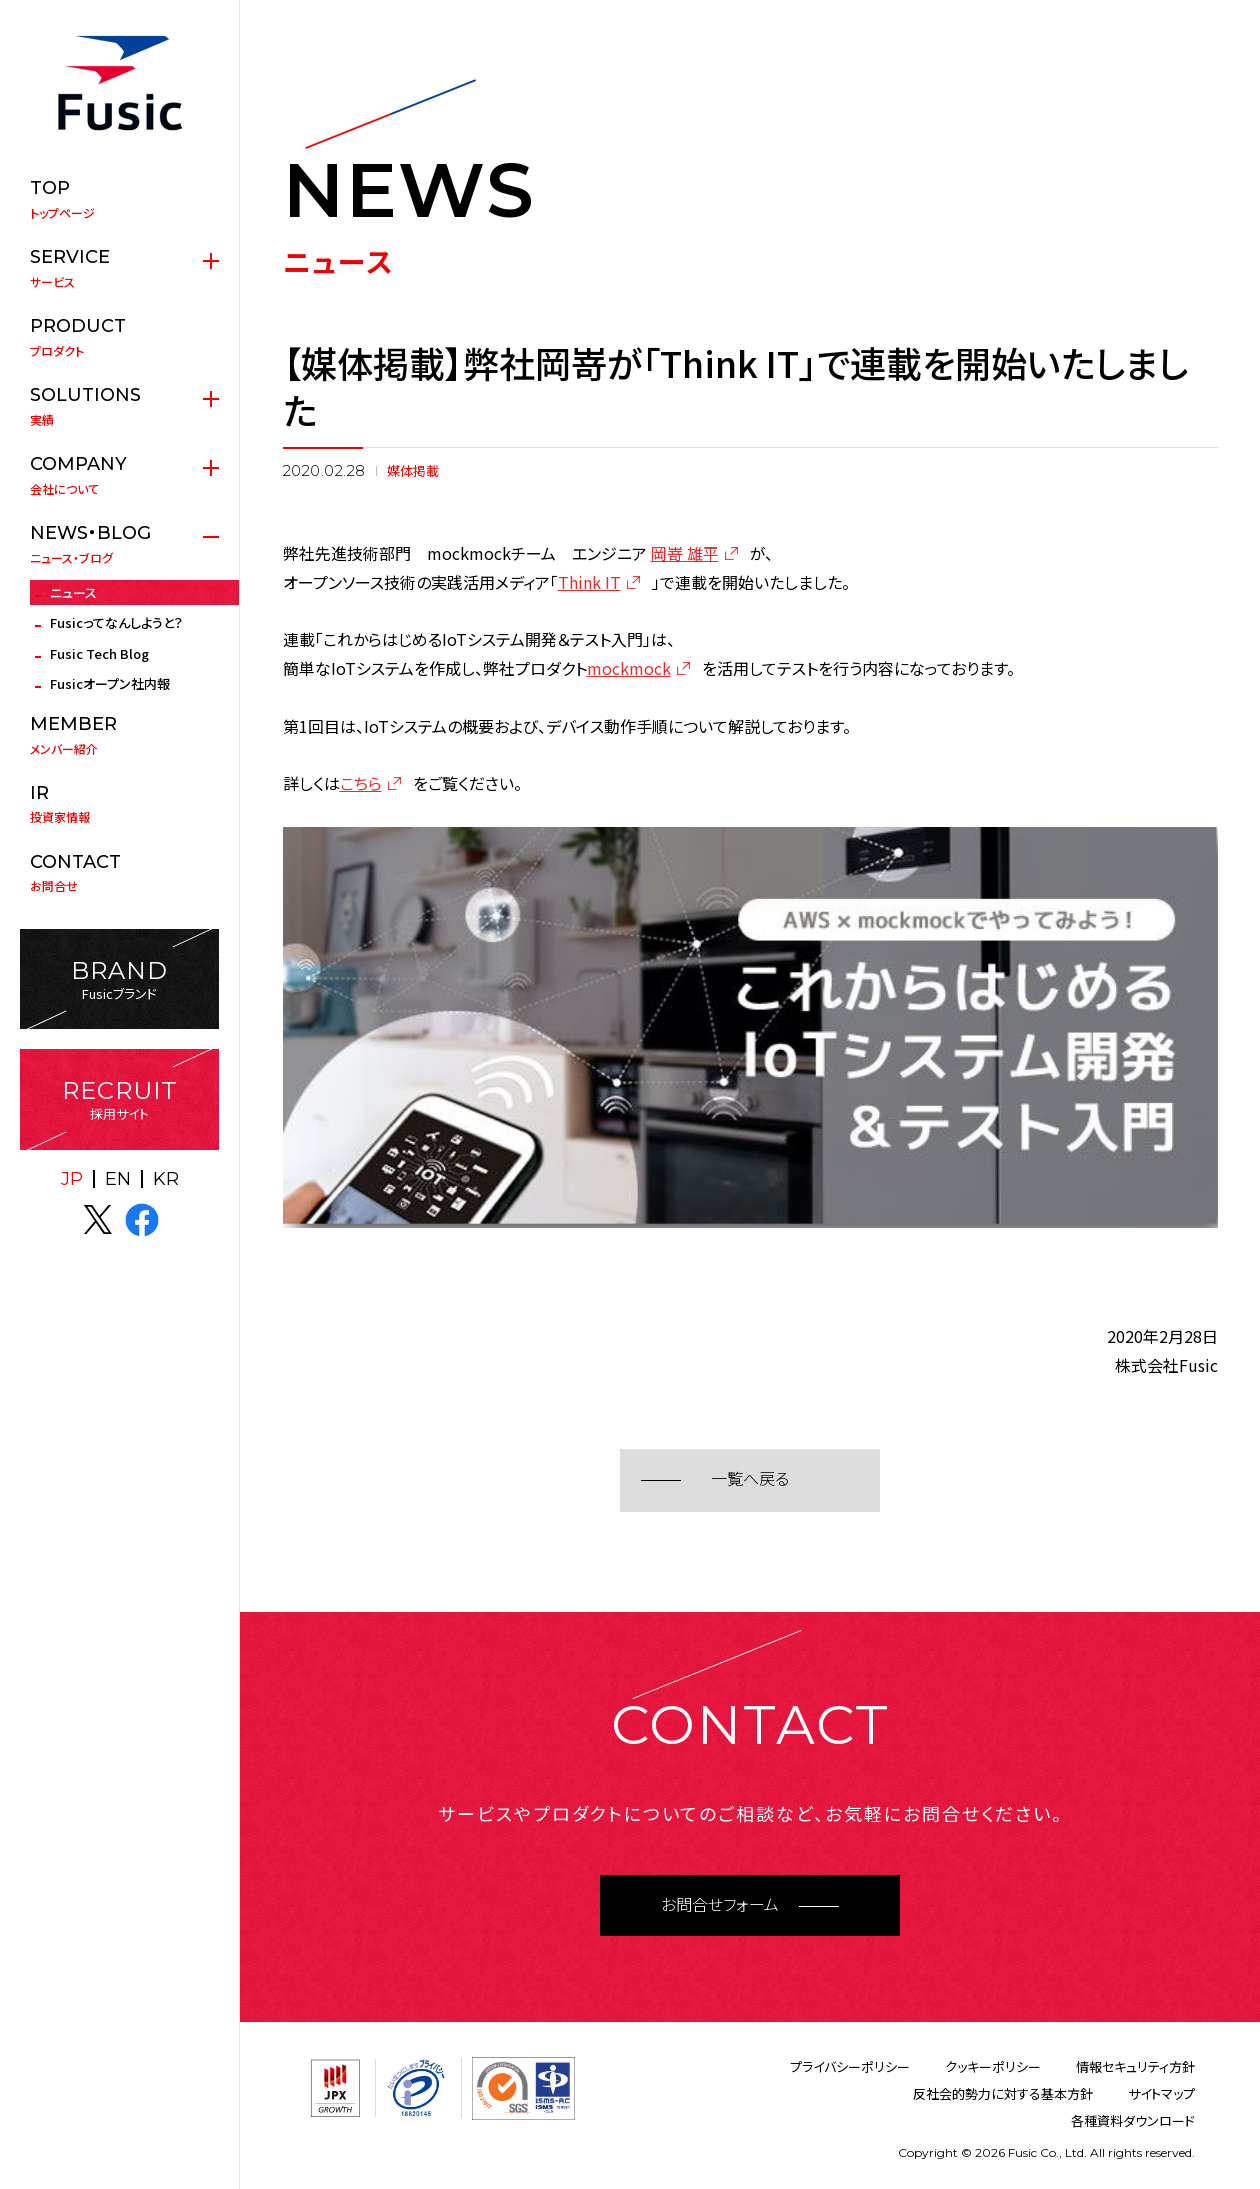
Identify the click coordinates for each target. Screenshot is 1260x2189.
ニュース (73, 592)
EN (118, 1179)
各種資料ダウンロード (1133, 2120)
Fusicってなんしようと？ (116, 622)
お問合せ (119, 873)
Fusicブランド (119, 979)
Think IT (589, 582)
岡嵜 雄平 (685, 553)
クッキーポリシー (993, 2066)
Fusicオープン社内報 (110, 683)
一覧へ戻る (750, 1479)
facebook (142, 1220)
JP (72, 1179)
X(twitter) (98, 1220)
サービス (119, 268)
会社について (119, 475)
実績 (119, 406)
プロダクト (119, 337)
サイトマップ (1161, 2093)
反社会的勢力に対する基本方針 (1003, 2093)
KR (166, 1179)
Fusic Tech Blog (99, 653)
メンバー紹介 (119, 735)
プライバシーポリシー (850, 2066)
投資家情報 (119, 804)
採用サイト (119, 1099)
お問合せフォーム (720, 1905)
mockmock (629, 668)
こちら (361, 783)
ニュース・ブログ (119, 544)
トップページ (119, 199)
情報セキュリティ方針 (1135, 2066)
